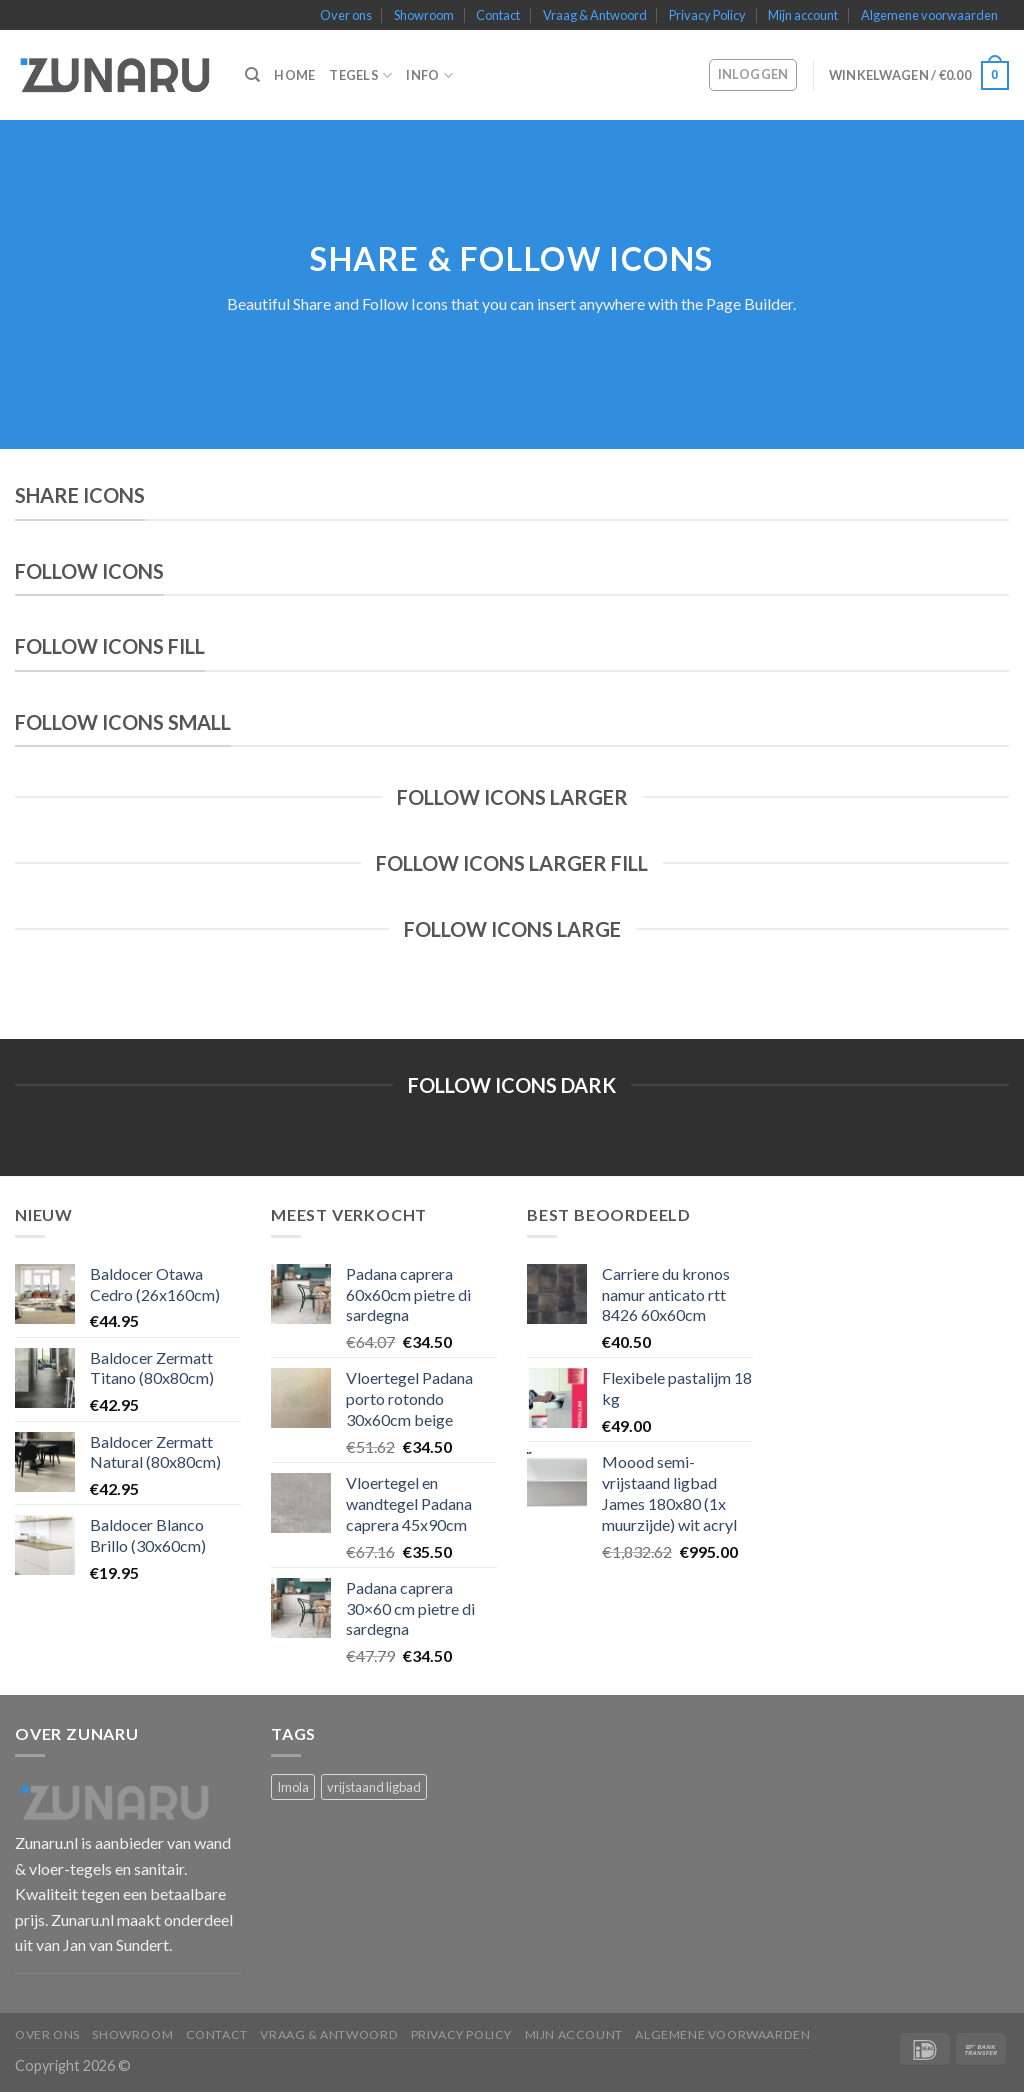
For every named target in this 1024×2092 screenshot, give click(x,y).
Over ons (346, 15)
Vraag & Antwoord (595, 15)
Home (294, 75)
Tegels (360, 75)
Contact (498, 15)
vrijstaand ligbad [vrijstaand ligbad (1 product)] (374, 1787)
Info (429, 75)
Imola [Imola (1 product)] (293, 1787)
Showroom (424, 15)
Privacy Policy (707, 15)
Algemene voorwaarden (929, 15)
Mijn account (803, 15)
